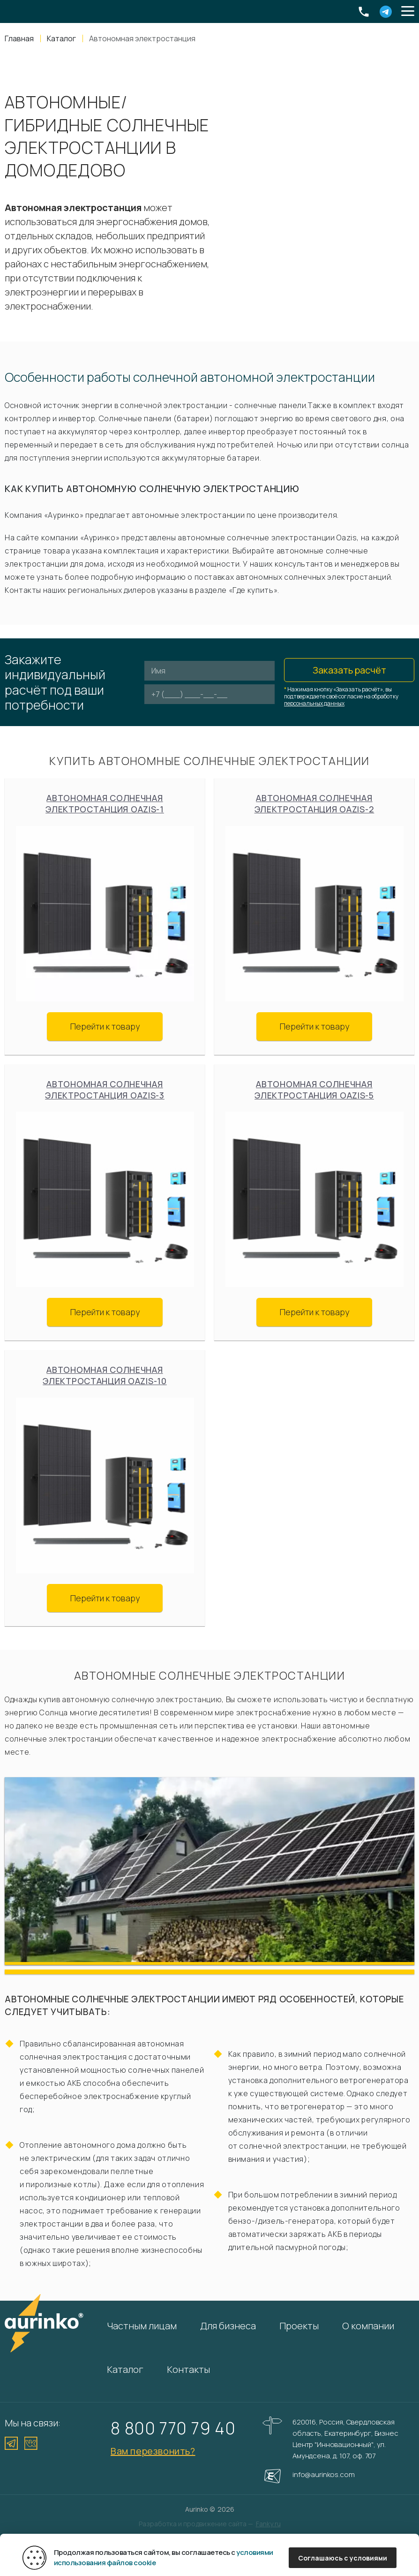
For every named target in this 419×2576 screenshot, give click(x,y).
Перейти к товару (105, 1026)
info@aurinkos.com (323, 2474)
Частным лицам (142, 2325)
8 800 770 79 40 (173, 2428)
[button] (407, 12)
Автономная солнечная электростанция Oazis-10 (104, 1375)
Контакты (188, 2369)
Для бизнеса (228, 2325)
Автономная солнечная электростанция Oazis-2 (314, 803)
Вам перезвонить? (153, 2451)
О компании (368, 2325)
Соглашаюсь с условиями (342, 2557)
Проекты (299, 2325)
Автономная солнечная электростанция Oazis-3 (105, 1089)
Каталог (125, 2369)
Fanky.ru (268, 2523)
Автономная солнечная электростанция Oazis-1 (104, 803)
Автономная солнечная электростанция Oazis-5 (314, 1089)
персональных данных (314, 703)
